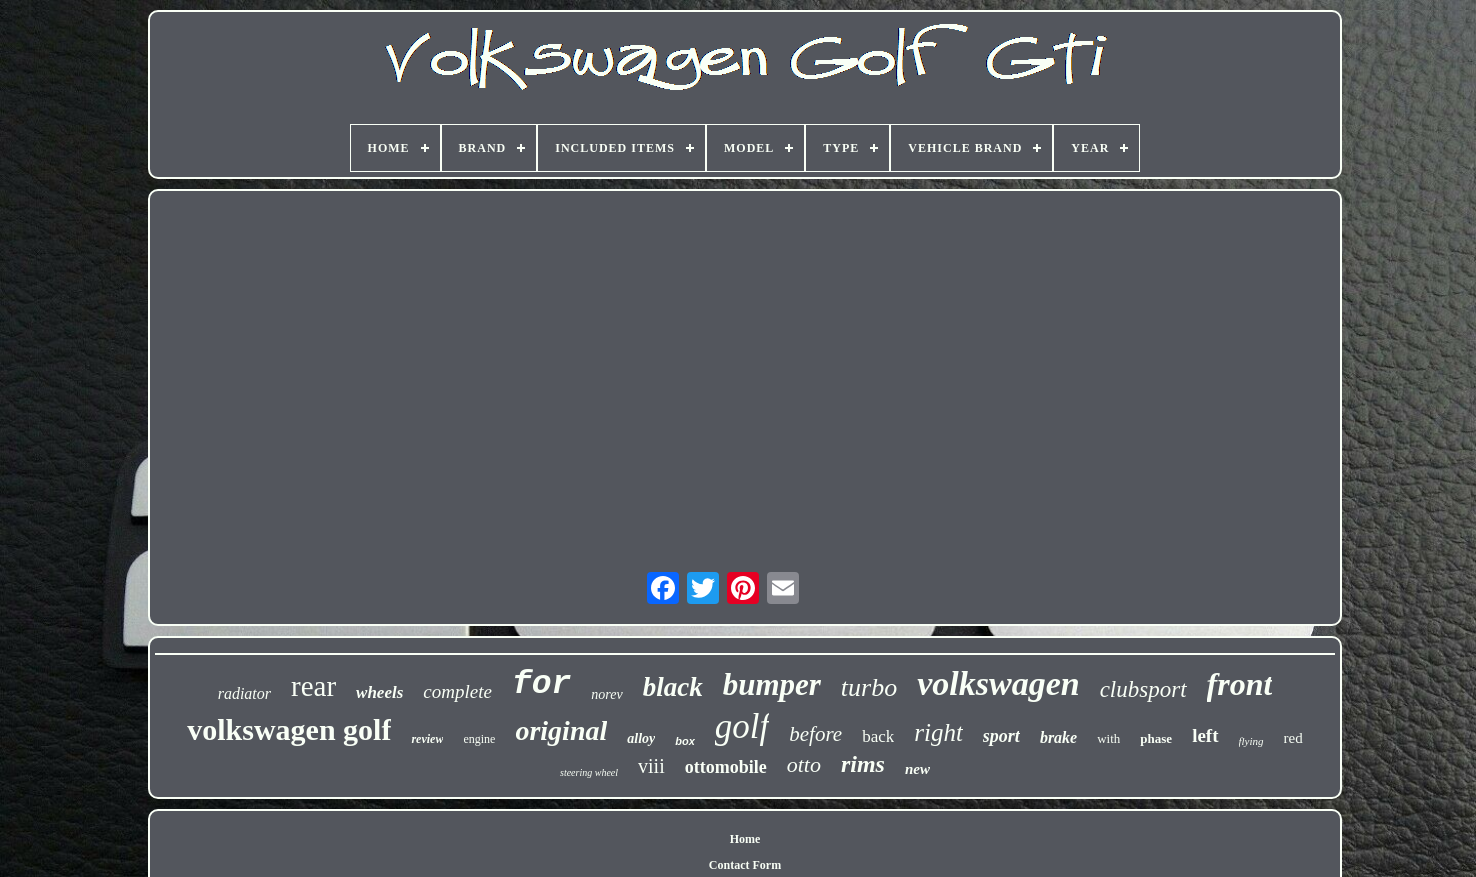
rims (863, 764)
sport (1001, 736)
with (1108, 738)
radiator (244, 693)
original (561, 730)
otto (804, 764)
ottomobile (726, 767)
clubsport (1143, 689)
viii (651, 766)
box (685, 741)
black (673, 687)
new (917, 769)
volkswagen (998, 683)
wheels (379, 692)
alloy (641, 738)
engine (479, 739)
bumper (772, 684)
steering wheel (589, 772)
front (1240, 684)
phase (1156, 738)
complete (457, 691)
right (938, 732)
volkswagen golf (289, 729)
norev (606, 694)
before (815, 734)
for (541, 684)
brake (1058, 737)
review (427, 739)
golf (742, 726)
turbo (869, 687)
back (878, 736)
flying (1251, 741)
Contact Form (745, 865)
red (1293, 738)
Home (745, 839)
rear (313, 686)
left (1205, 735)
